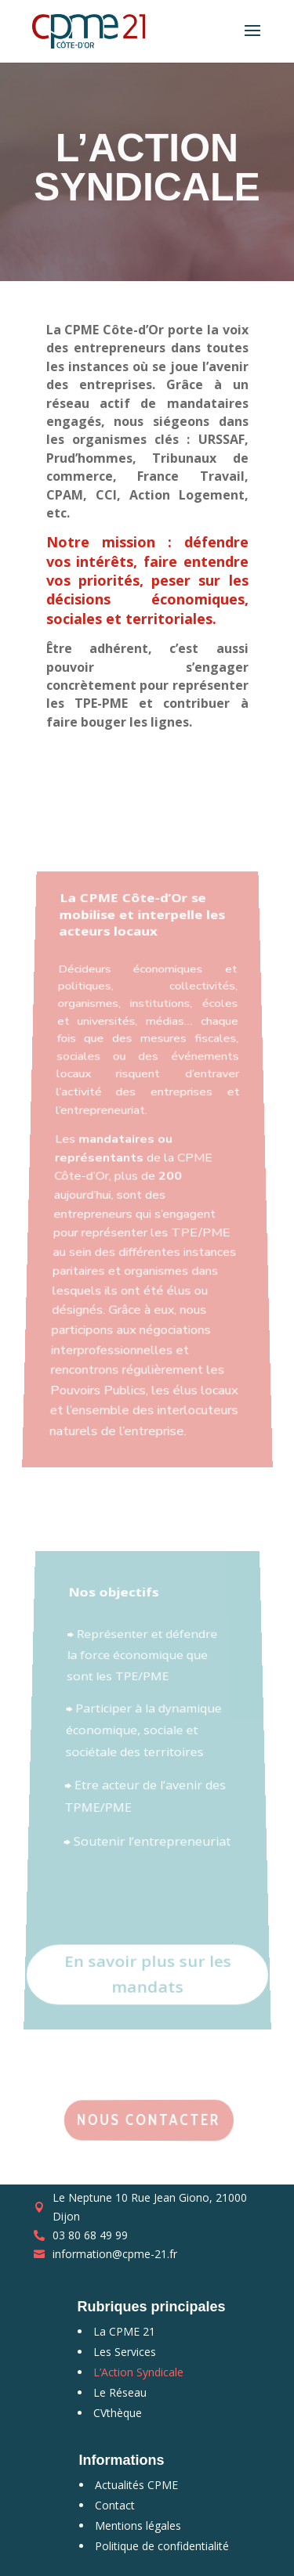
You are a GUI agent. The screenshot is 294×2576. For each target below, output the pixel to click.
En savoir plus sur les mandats (147, 1953)
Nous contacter (149, 2119)
